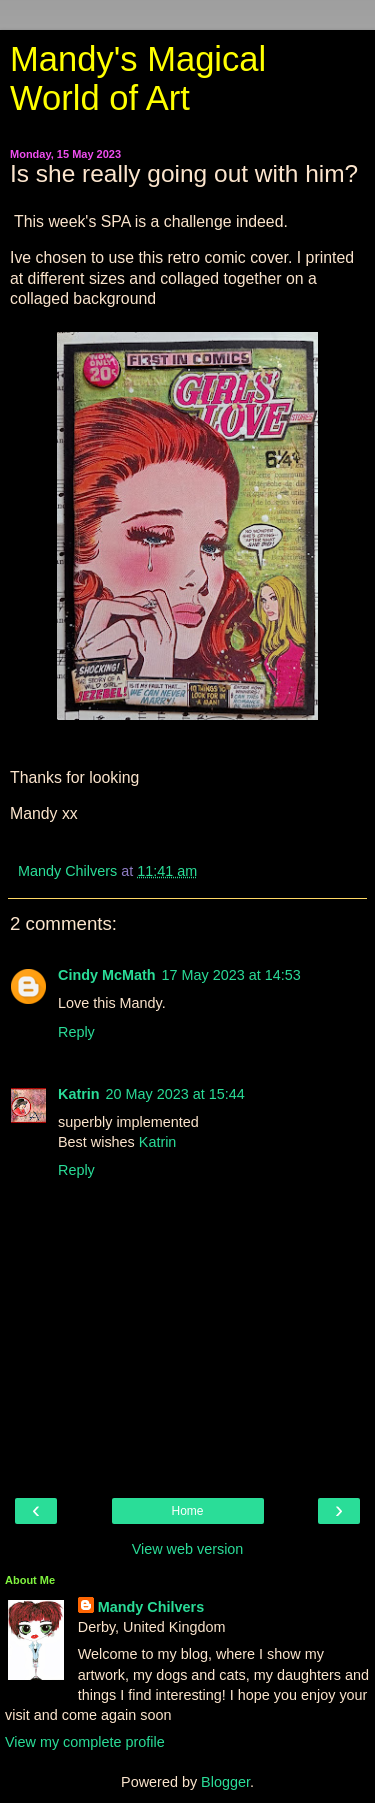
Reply (76, 1032)
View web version (188, 1549)
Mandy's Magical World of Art (138, 78)
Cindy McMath (107, 975)
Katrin (79, 1094)
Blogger (225, 1782)
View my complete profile (85, 1742)
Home (187, 1511)
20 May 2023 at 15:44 (175, 1094)
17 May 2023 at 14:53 (231, 975)
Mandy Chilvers (151, 1607)
